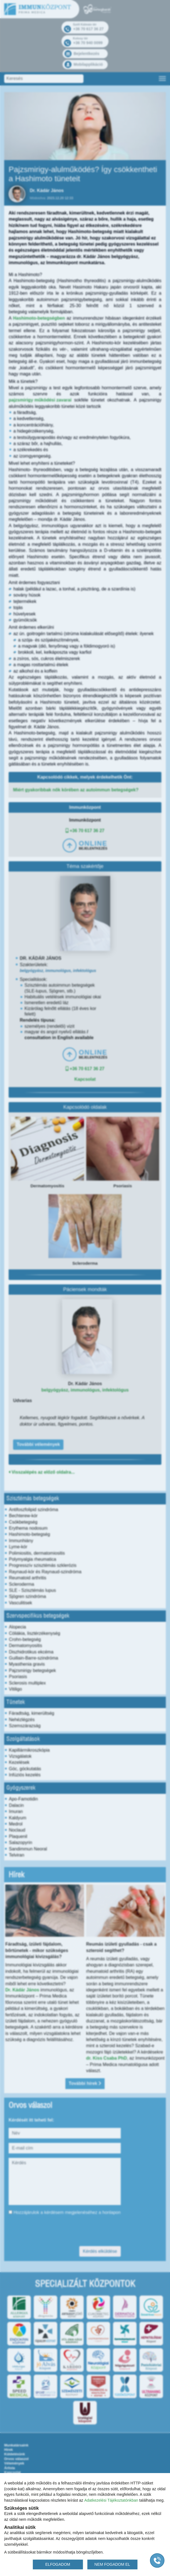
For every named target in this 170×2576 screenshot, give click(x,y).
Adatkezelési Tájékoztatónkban (111, 2500)
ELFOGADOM (57, 2564)
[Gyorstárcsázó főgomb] (157, 2560)
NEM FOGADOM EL (112, 2564)
